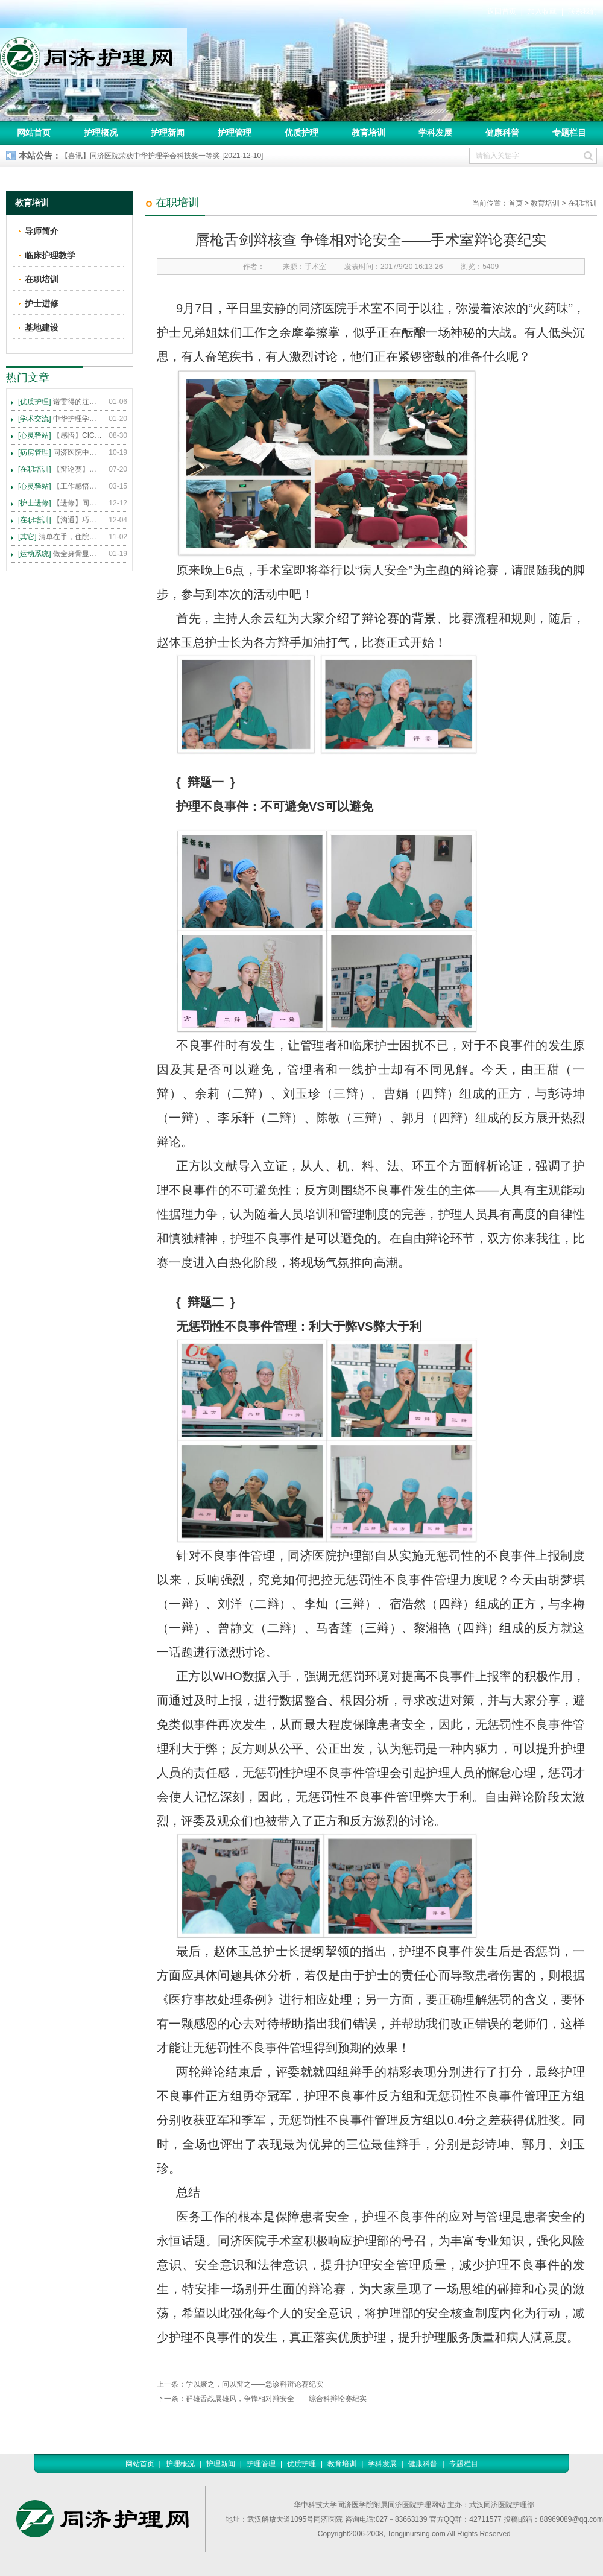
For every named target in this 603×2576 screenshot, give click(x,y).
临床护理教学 (50, 255)
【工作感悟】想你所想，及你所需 (60, 486)
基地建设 (41, 327)
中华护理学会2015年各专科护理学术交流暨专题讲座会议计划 (60, 418)
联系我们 (582, 11)
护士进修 (41, 303)
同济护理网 (93, 53)
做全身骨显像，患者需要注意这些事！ (60, 553)
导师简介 (41, 231)
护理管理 (234, 133)
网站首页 (34, 133)
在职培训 (582, 203)
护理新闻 (168, 133)
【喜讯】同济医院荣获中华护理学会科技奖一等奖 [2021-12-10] (162, 155)
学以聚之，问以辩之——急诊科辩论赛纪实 (254, 2384)
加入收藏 (542, 11)
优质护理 (301, 133)
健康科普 (502, 133)
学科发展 (435, 133)
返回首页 (501, 11)
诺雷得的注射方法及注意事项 (60, 401)
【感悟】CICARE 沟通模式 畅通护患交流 (60, 435)
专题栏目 (569, 133)
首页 (515, 203)
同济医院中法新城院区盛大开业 (60, 452)
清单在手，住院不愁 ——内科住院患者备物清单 (60, 537)
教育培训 (368, 133)
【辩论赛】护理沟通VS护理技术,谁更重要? (60, 469)
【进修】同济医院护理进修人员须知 (60, 503)
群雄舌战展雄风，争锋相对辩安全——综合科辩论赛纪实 (276, 2398)
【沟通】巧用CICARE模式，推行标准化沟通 (60, 520)
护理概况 (101, 133)
